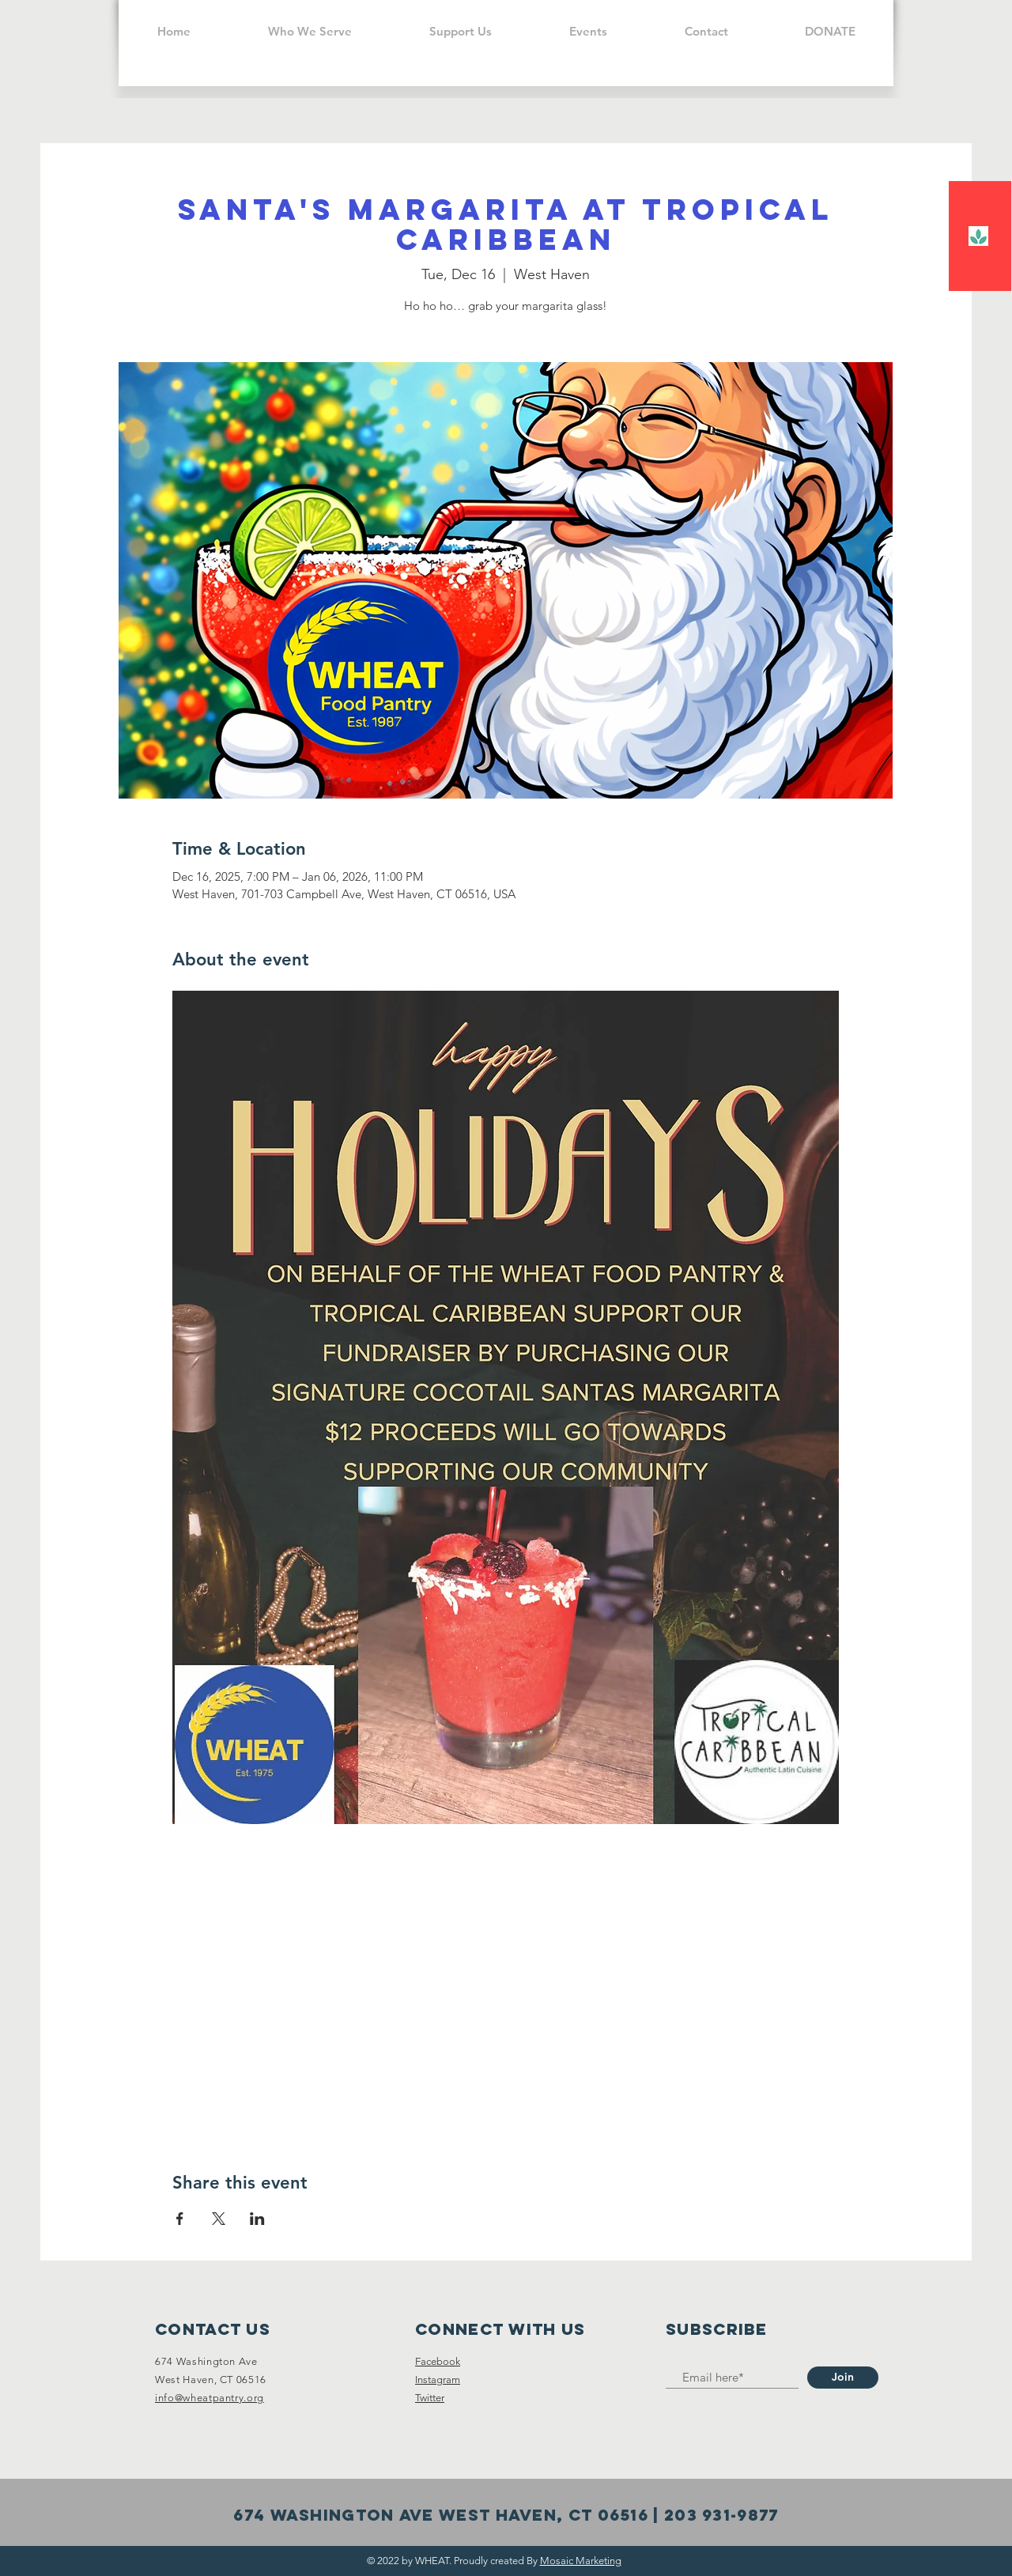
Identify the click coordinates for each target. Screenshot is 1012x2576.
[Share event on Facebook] (179, 2218)
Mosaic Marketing (580, 2561)
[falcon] (978, 236)
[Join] (842, 2377)
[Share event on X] (218, 2218)
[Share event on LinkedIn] (257, 2218)
